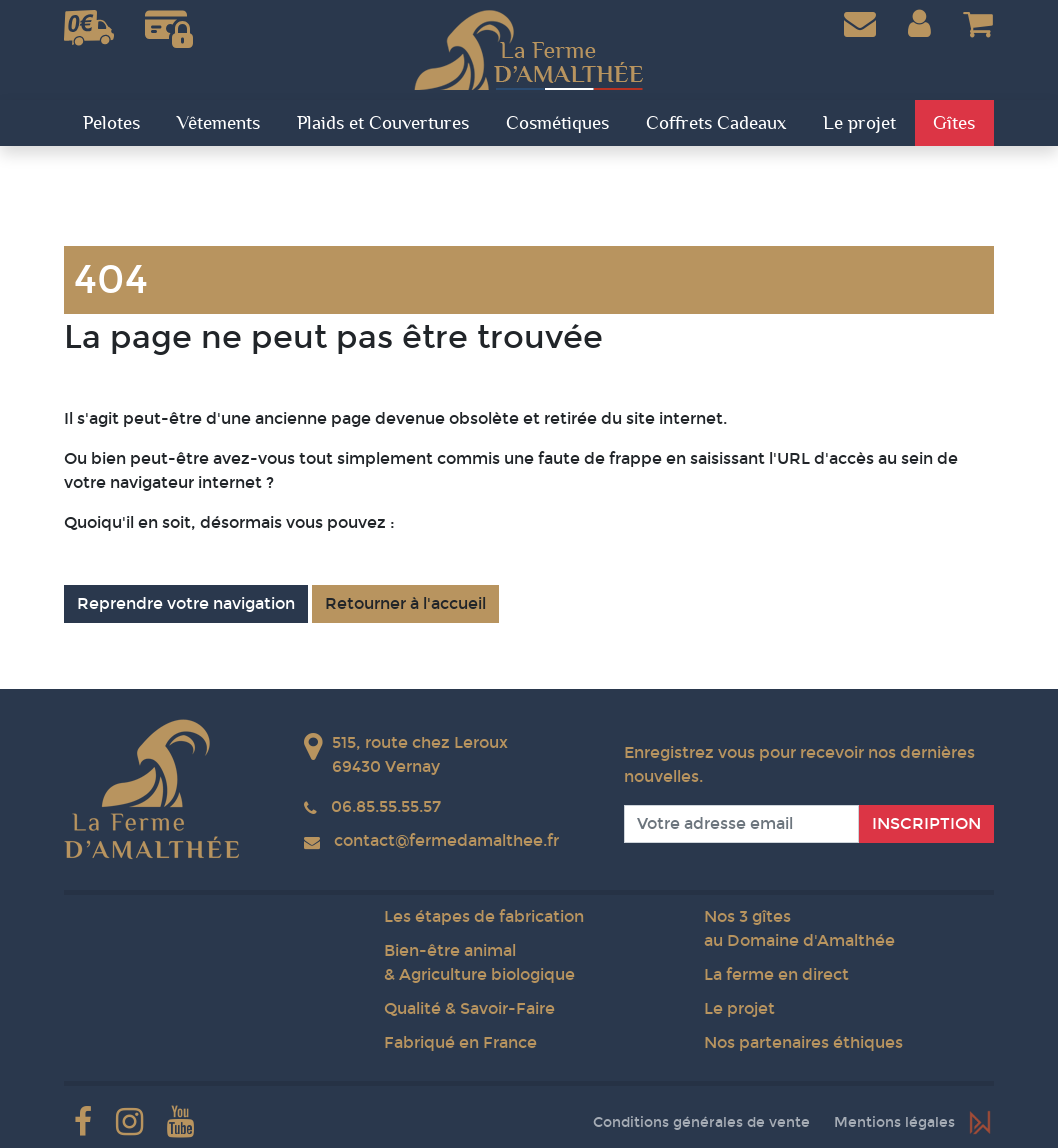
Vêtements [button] (218, 123)
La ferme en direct (776, 974)
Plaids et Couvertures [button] (383, 123)
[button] (919, 24)
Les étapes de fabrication (484, 916)
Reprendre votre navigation (186, 603)
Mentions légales (894, 1122)
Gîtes (954, 123)
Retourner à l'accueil (405, 603)
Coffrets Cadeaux (716, 123)
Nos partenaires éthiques (803, 1042)
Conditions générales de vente (701, 1122)
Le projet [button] (859, 123)
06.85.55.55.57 (386, 806)
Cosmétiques (557, 123)
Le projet (739, 1008)
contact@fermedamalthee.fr (446, 840)
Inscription (926, 823)
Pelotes (111, 123)
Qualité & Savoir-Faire (469, 1008)
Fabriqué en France (460, 1042)
